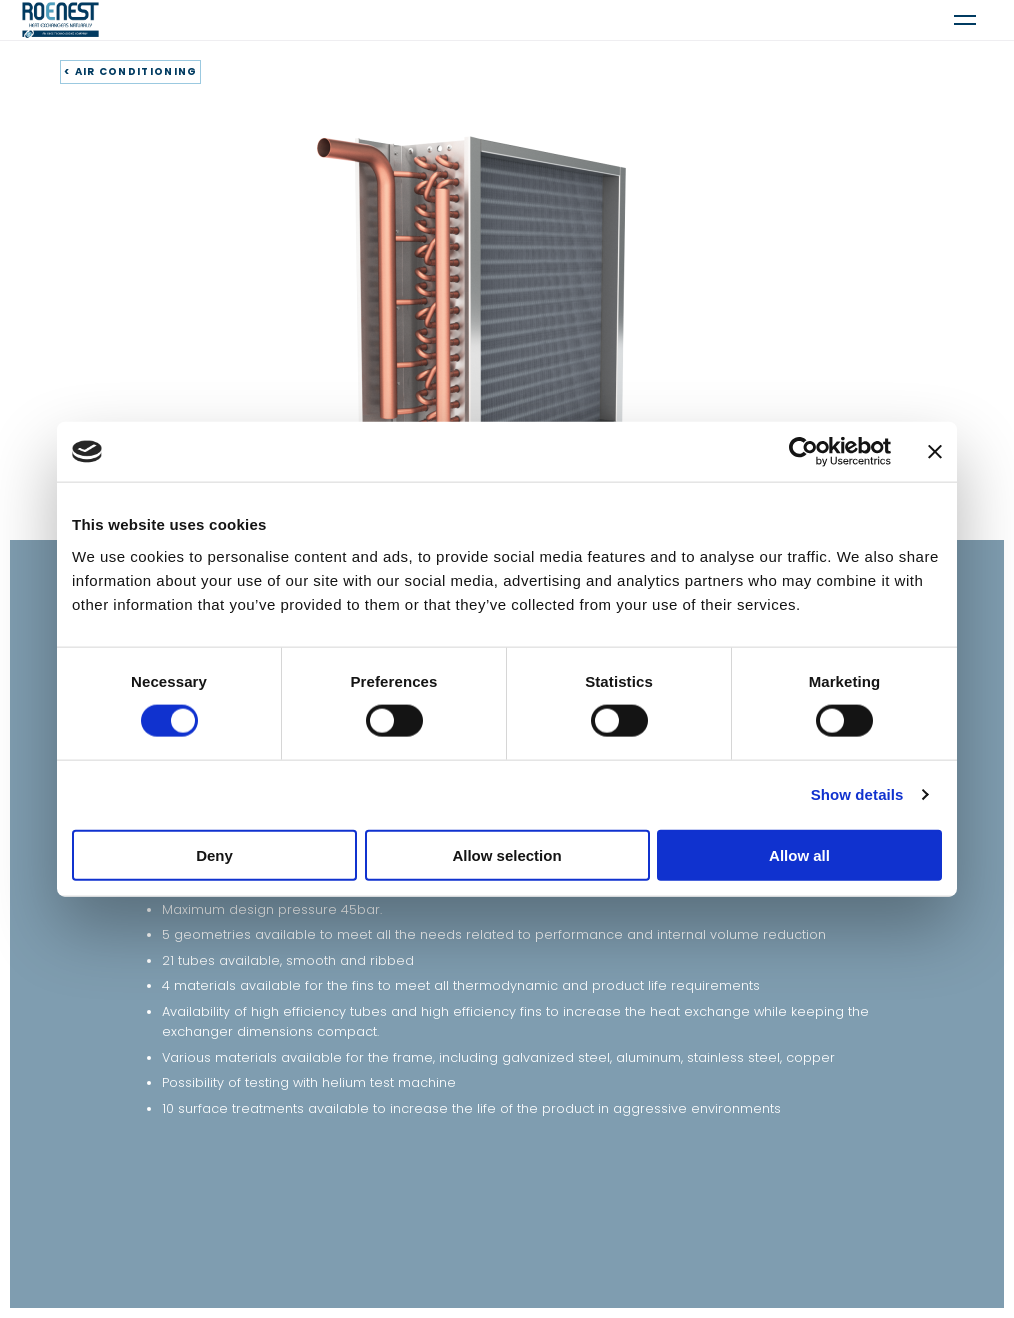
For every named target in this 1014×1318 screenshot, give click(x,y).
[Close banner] (935, 452)
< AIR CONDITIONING (130, 71)
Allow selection (506, 854)
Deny (214, 854)
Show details (857, 794)
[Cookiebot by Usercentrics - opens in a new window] (803, 452)
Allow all (799, 854)
